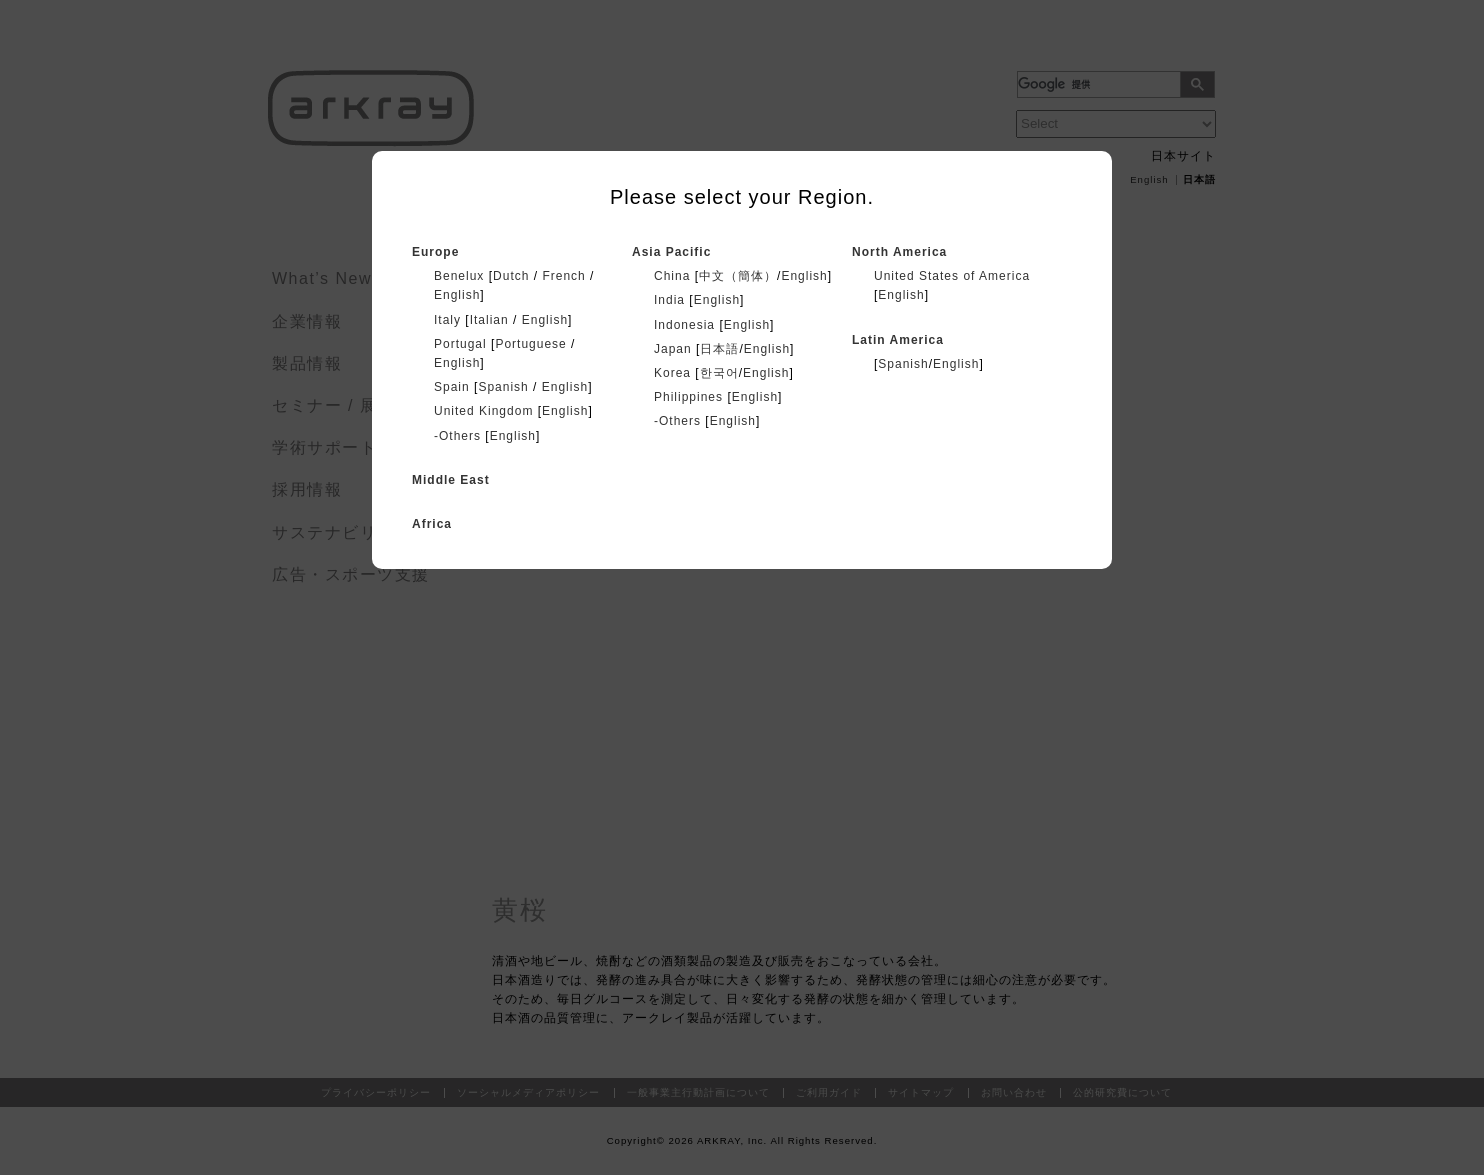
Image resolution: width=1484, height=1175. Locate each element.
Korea (672, 373)
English (457, 295)
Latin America (898, 340)
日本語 (719, 349)
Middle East (451, 480)
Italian (489, 320)
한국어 (719, 373)
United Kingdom (483, 411)
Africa (432, 524)
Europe (435, 252)
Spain (452, 387)
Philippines (688, 397)
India (669, 300)
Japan (673, 349)
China (672, 276)
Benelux (459, 276)
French (563, 276)
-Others (457, 436)
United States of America (952, 276)
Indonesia (684, 325)
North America (899, 252)
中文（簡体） (738, 276)
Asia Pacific (671, 252)
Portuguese (530, 344)
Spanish (503, 387)
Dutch (511, 276)
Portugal (460, 344)
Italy (447, 320)
